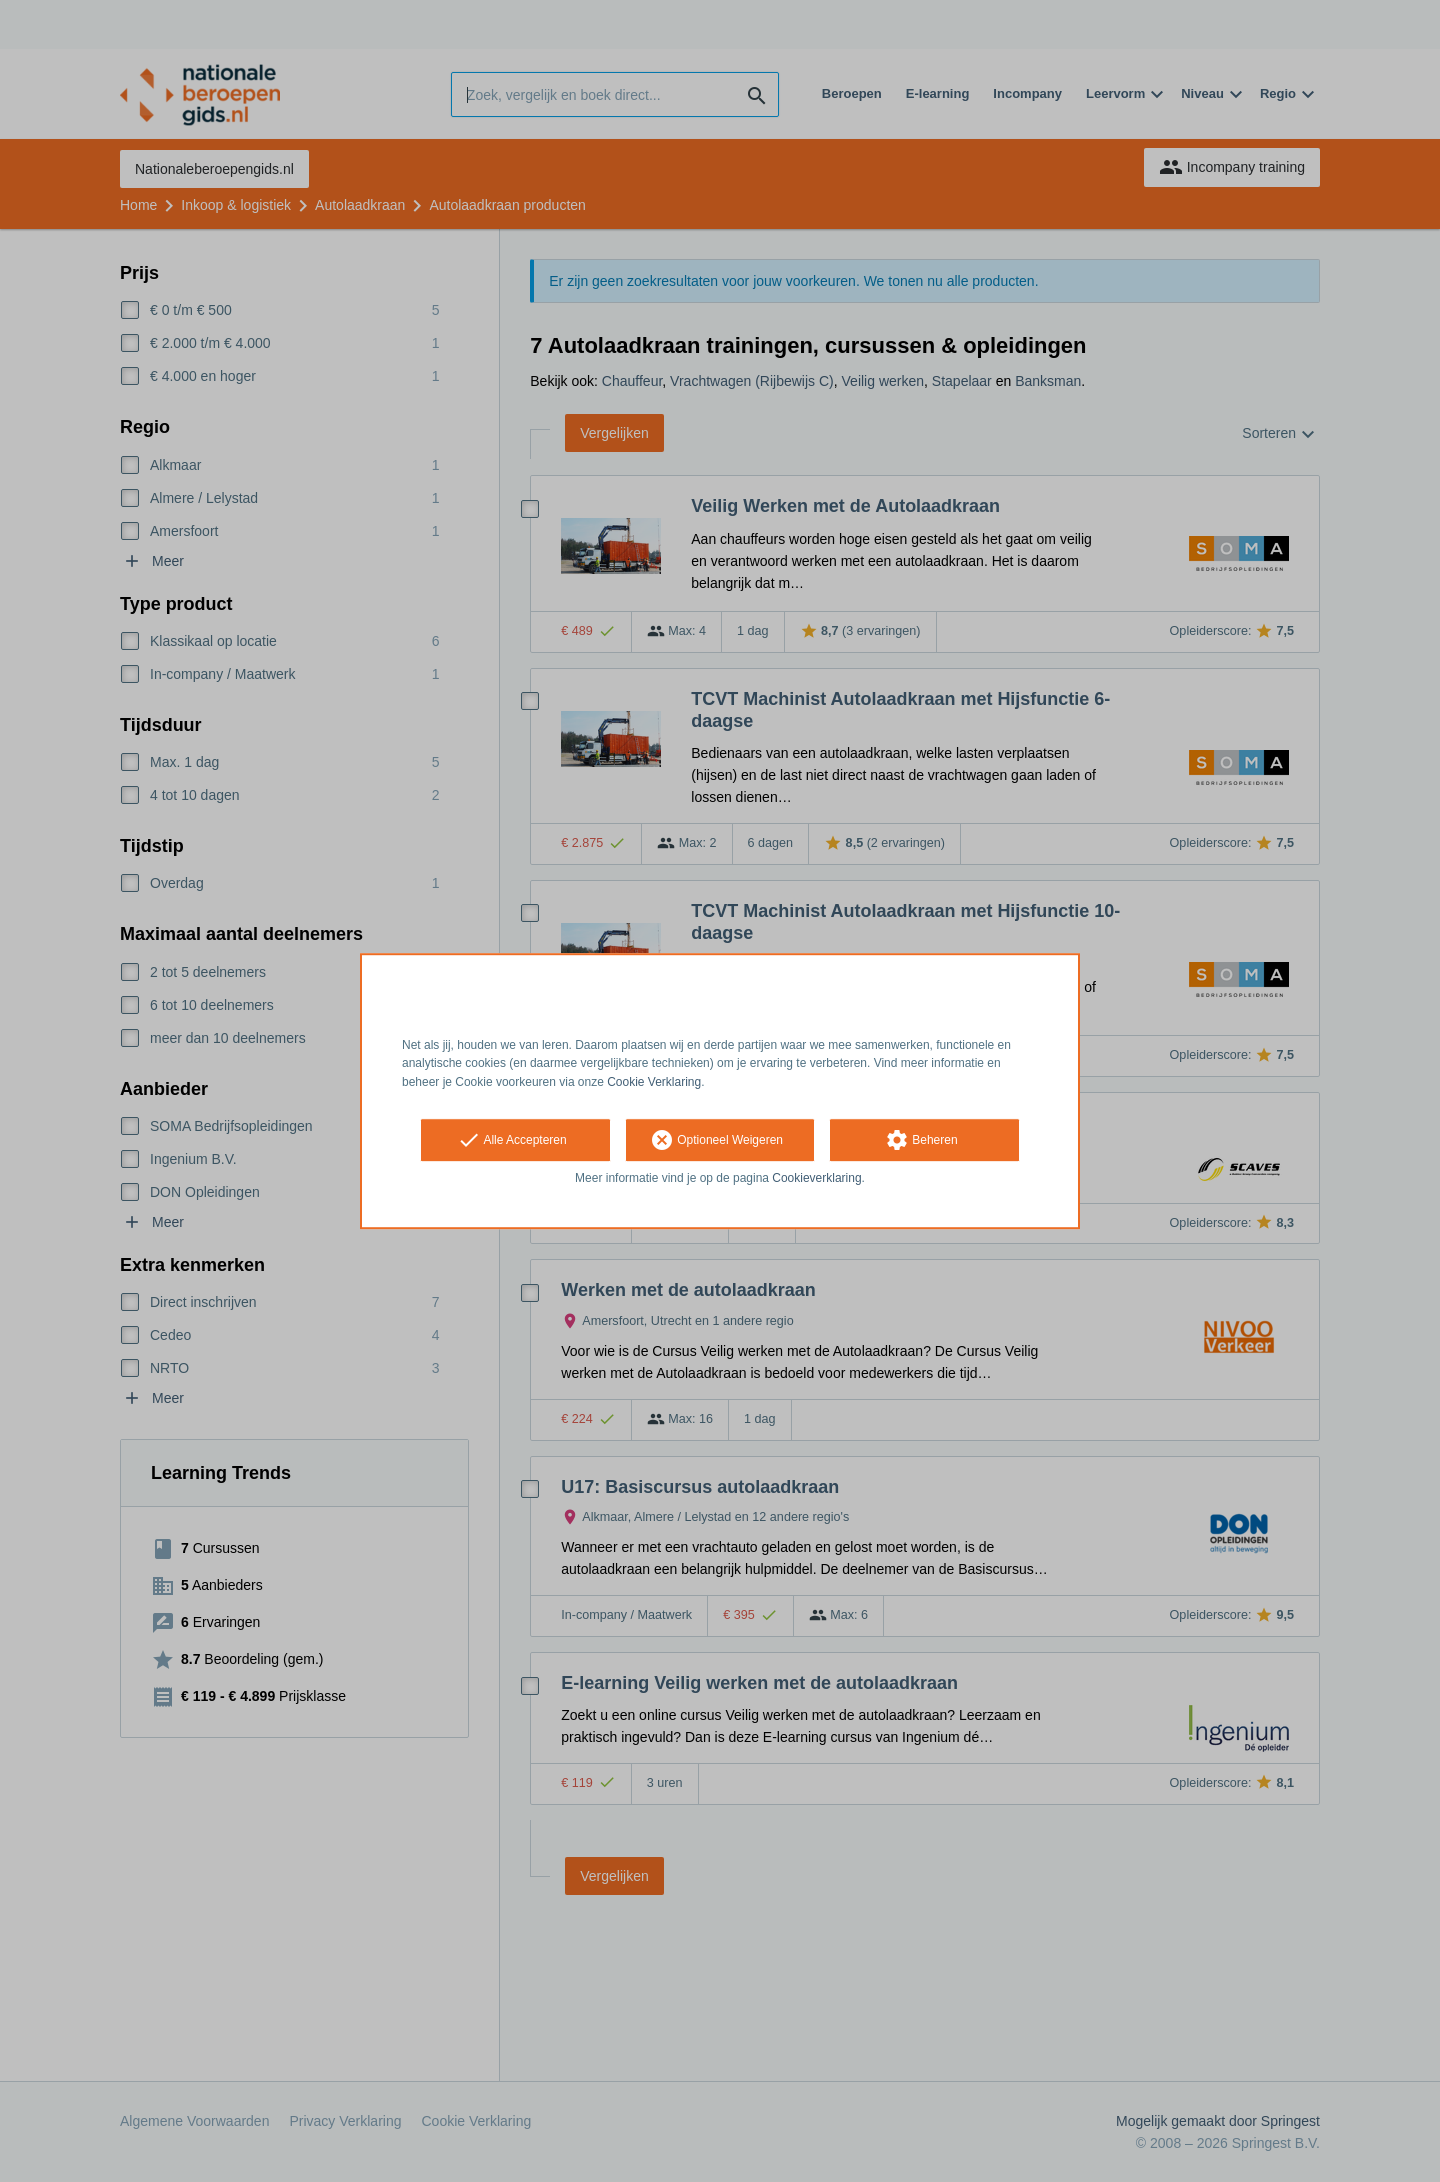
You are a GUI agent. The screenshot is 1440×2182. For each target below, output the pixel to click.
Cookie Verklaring (654, 1082)
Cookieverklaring (816, 1178)
